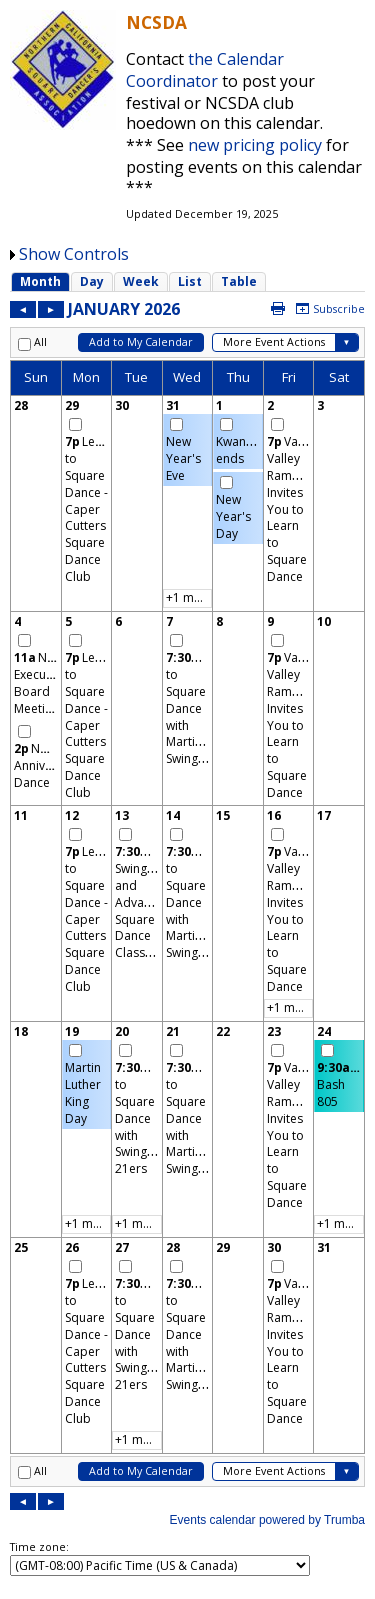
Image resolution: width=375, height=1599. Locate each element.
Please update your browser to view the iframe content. (187, 281)
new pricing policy (255, 145)
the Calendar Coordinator (205, 70)
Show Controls (74, 254)
